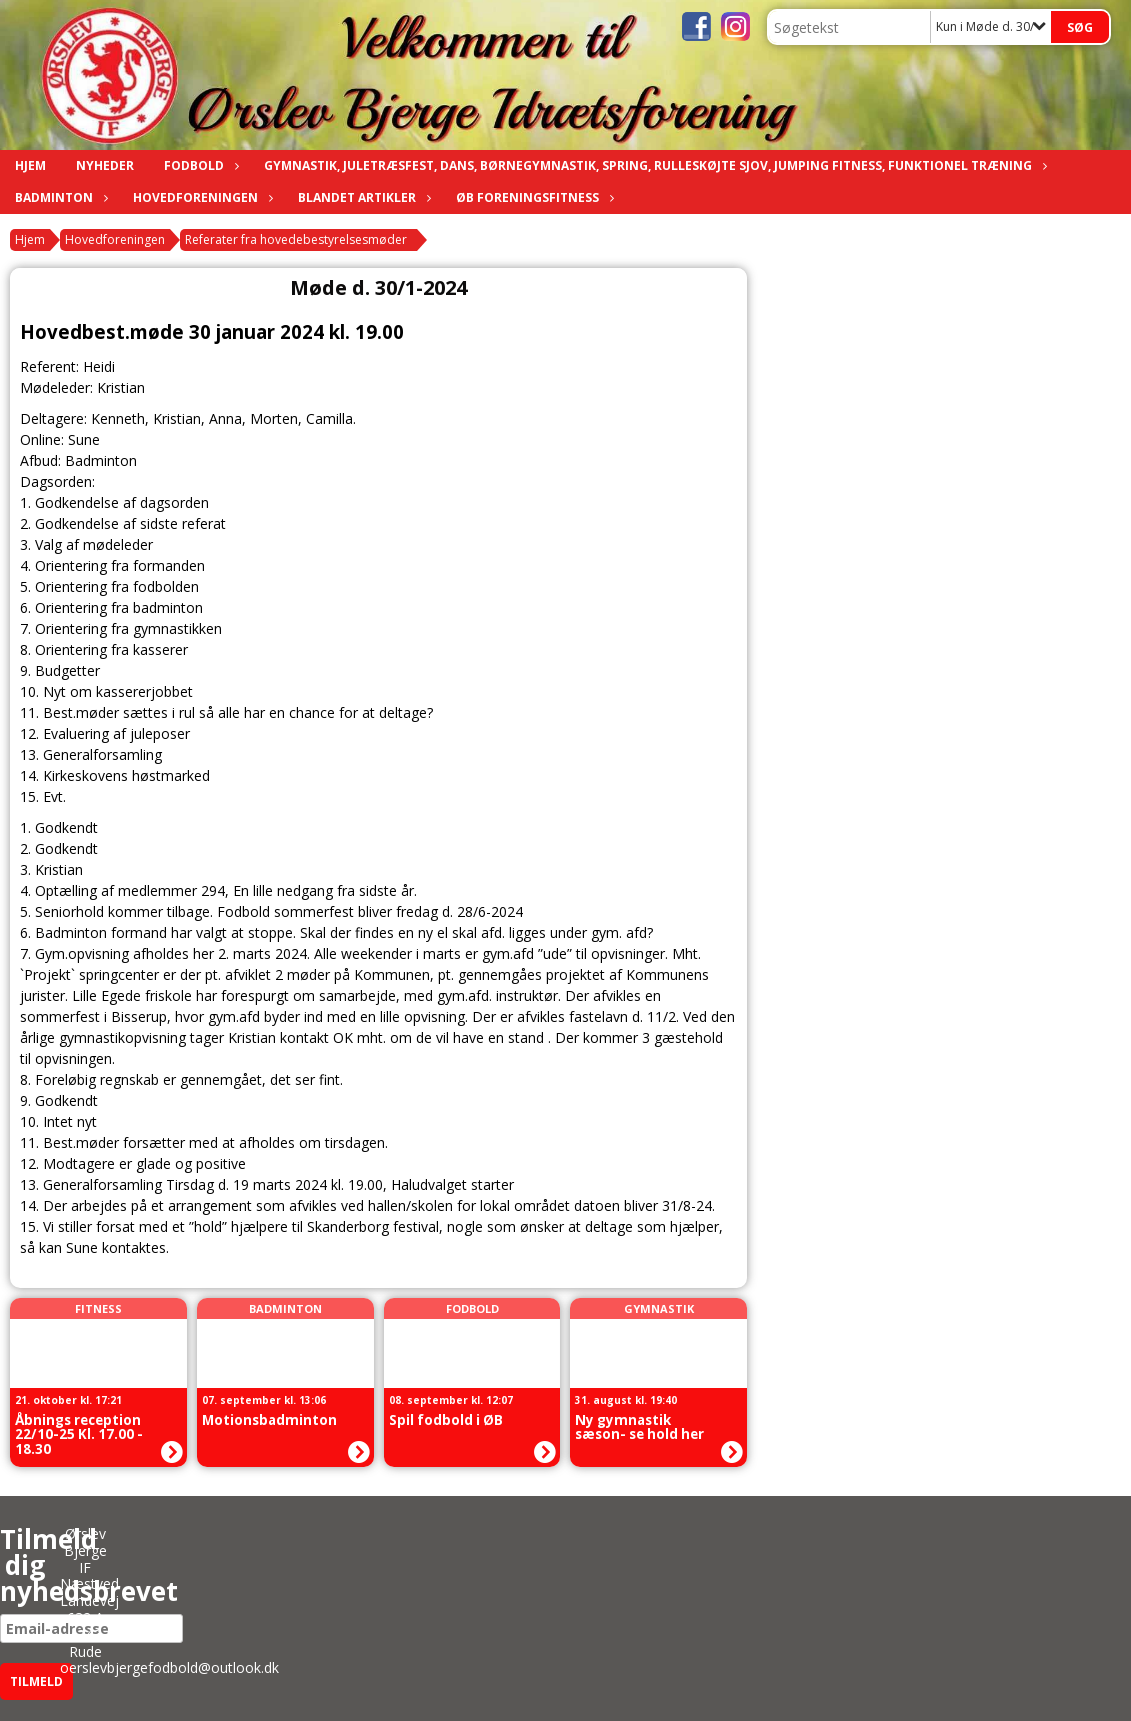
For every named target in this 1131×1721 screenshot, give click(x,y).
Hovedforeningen (200, 197)
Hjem (30, 165)
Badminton (59, 197)
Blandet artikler (362, 197)
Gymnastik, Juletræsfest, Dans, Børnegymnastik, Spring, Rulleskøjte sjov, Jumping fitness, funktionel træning (653, 165)
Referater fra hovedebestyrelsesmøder (296, 239)
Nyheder (105, 165)
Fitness (98, 1308)
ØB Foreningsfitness (532, 197)
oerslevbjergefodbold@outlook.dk (169, 1667)
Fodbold (199, 165)
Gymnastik (659, 1308)
